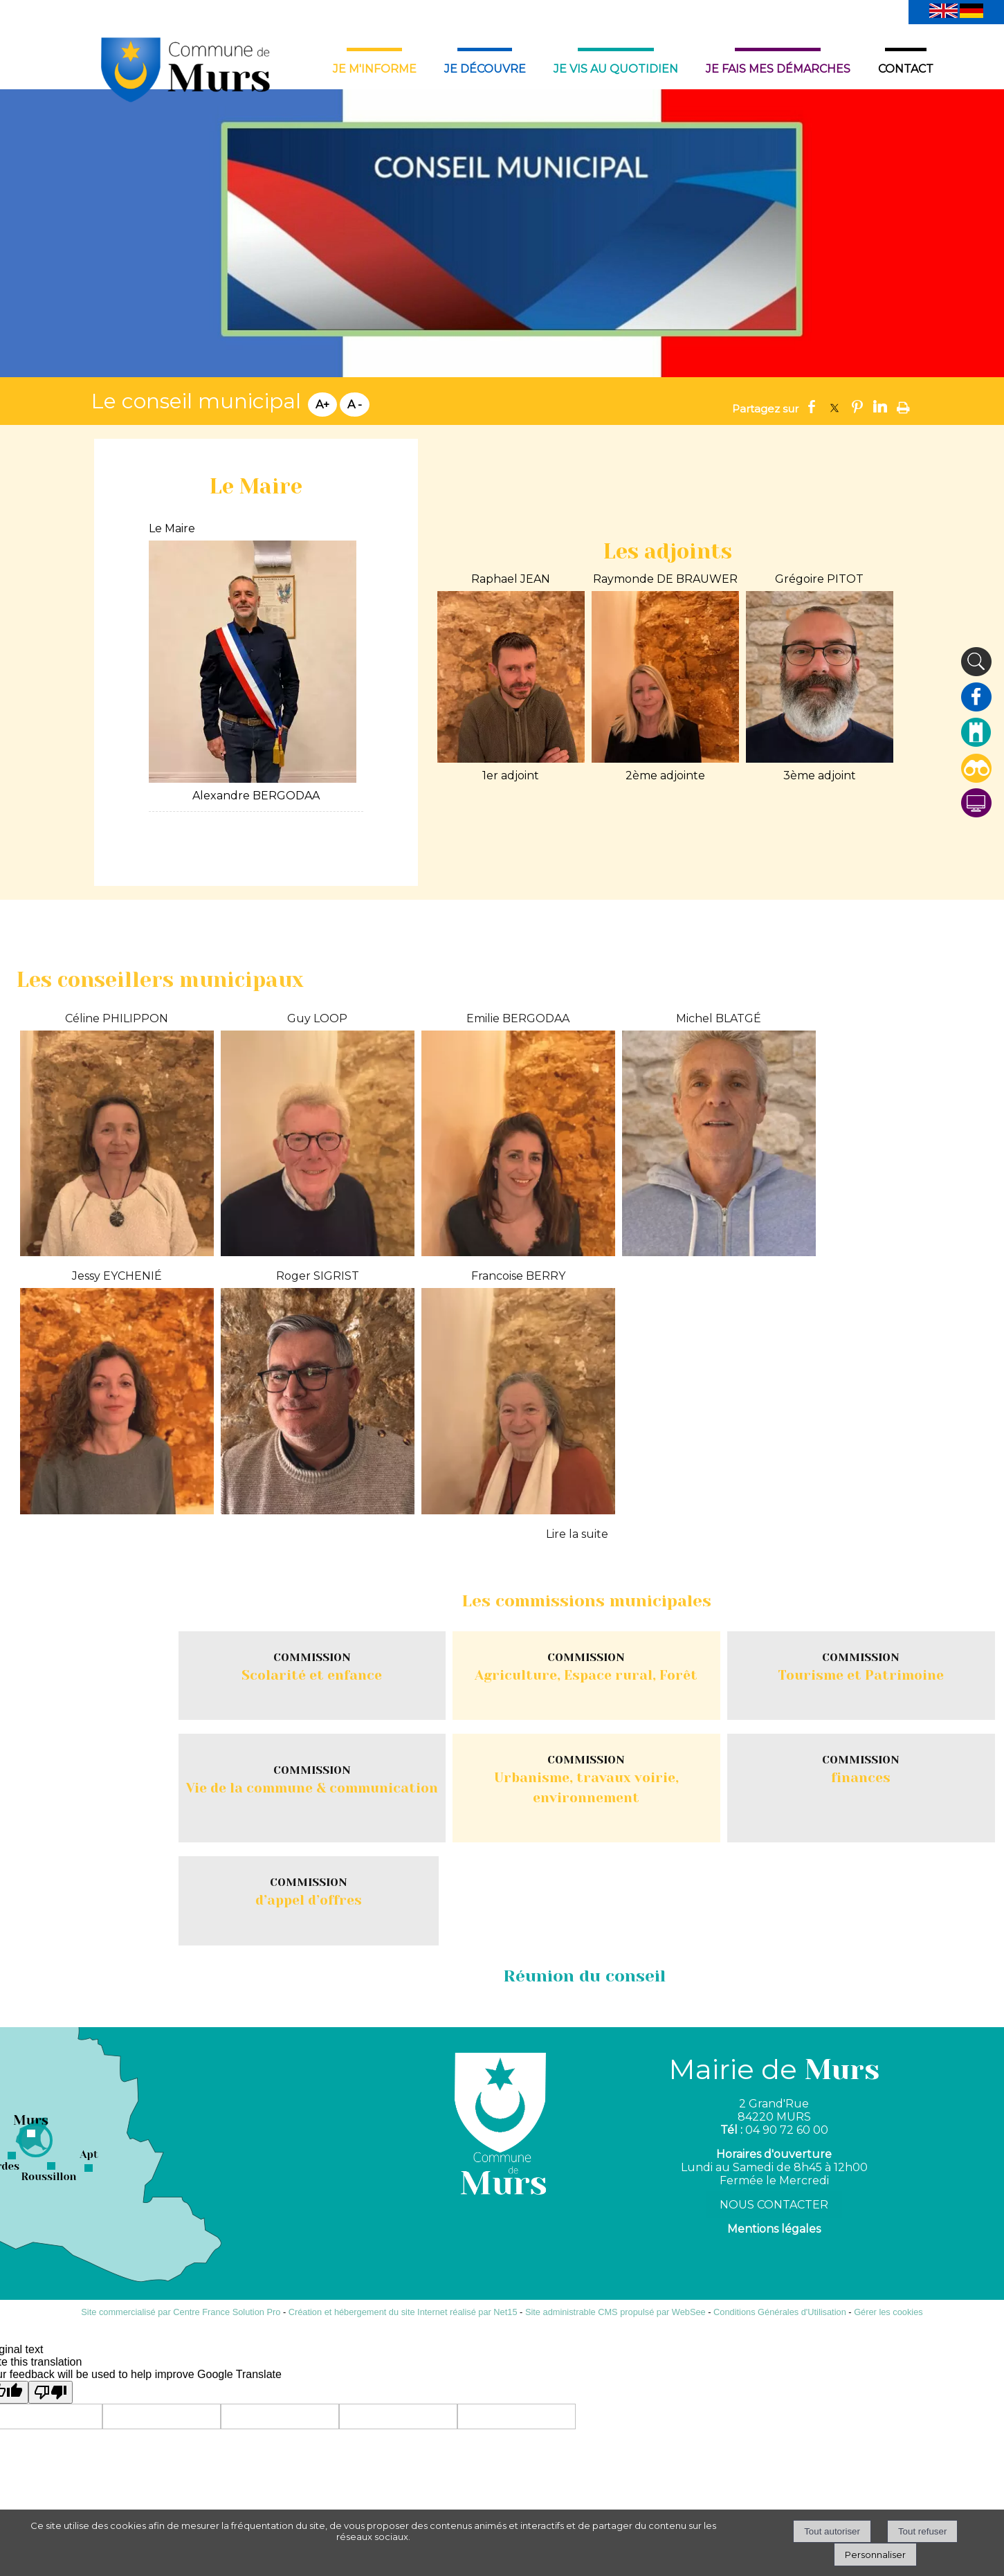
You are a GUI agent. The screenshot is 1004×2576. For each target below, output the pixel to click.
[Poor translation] (50, 2392)
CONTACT (905, 68)
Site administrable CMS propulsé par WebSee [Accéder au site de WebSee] (615, 2312)
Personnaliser (875, 2554)
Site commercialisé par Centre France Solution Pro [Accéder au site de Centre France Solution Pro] (180, 2312)
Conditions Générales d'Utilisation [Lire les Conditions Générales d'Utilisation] (779, 2312)
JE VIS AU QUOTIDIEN (616, 68)
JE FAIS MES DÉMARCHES (778, 68)
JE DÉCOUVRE (485, 68)
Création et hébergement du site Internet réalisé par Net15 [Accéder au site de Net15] (403, 2312)
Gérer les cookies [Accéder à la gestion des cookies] (888, 2312)
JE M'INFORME (375, 68)
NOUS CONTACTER (774, 2204)
